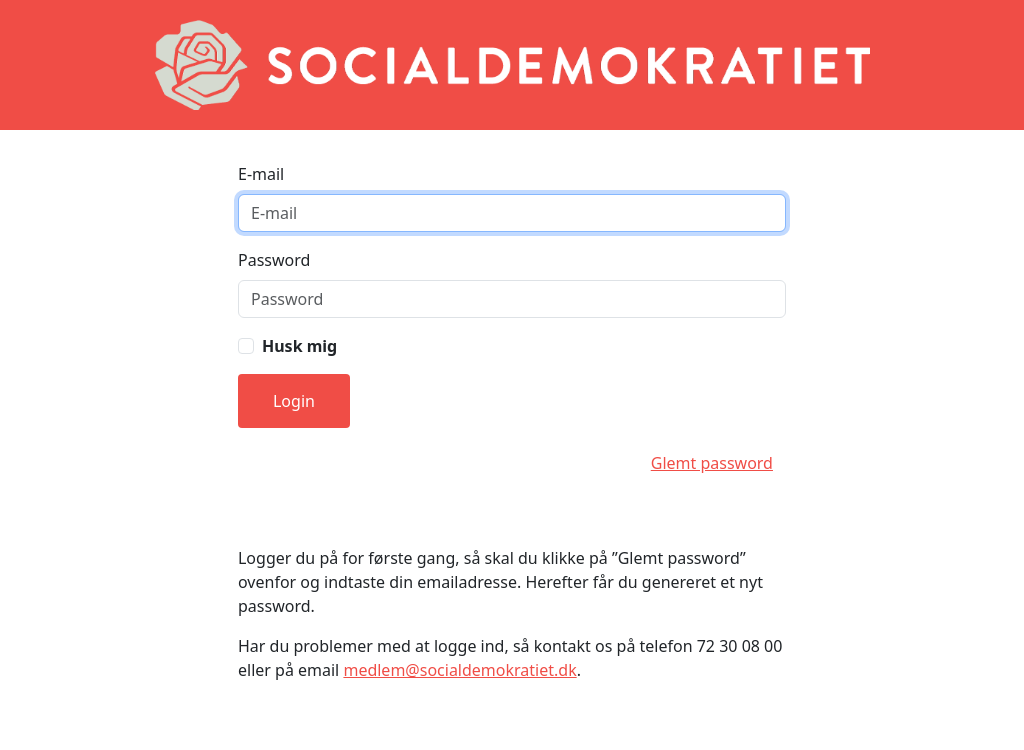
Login (294, 401)
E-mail (261, 174)
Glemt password (712, 463)
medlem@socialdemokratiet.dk (459, 670)
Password (274, 260)
